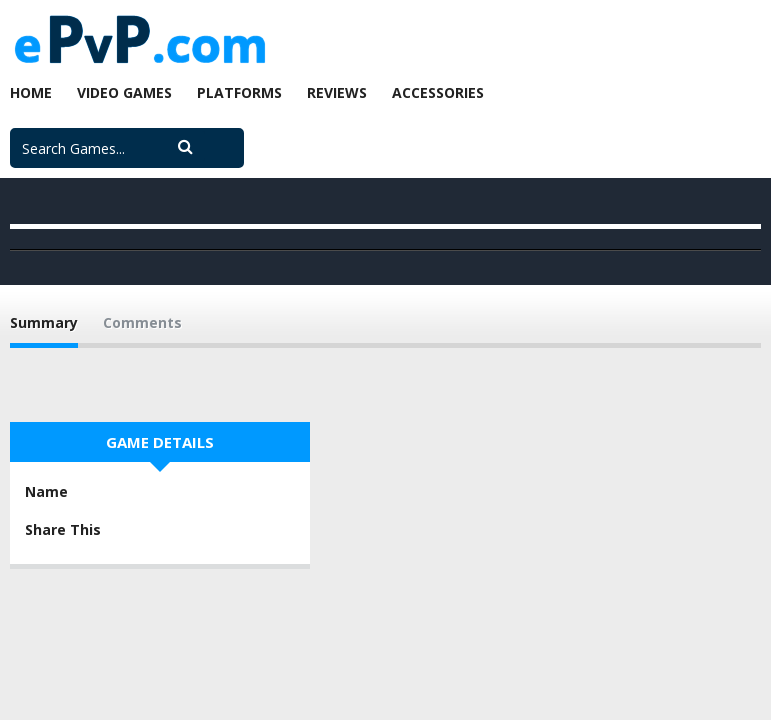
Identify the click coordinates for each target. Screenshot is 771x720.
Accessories (438, 92)
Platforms (239, 92)
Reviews (337, 92)
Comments (142, 322)
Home (31, 92)
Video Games (124, 92)
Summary (44, 322)
